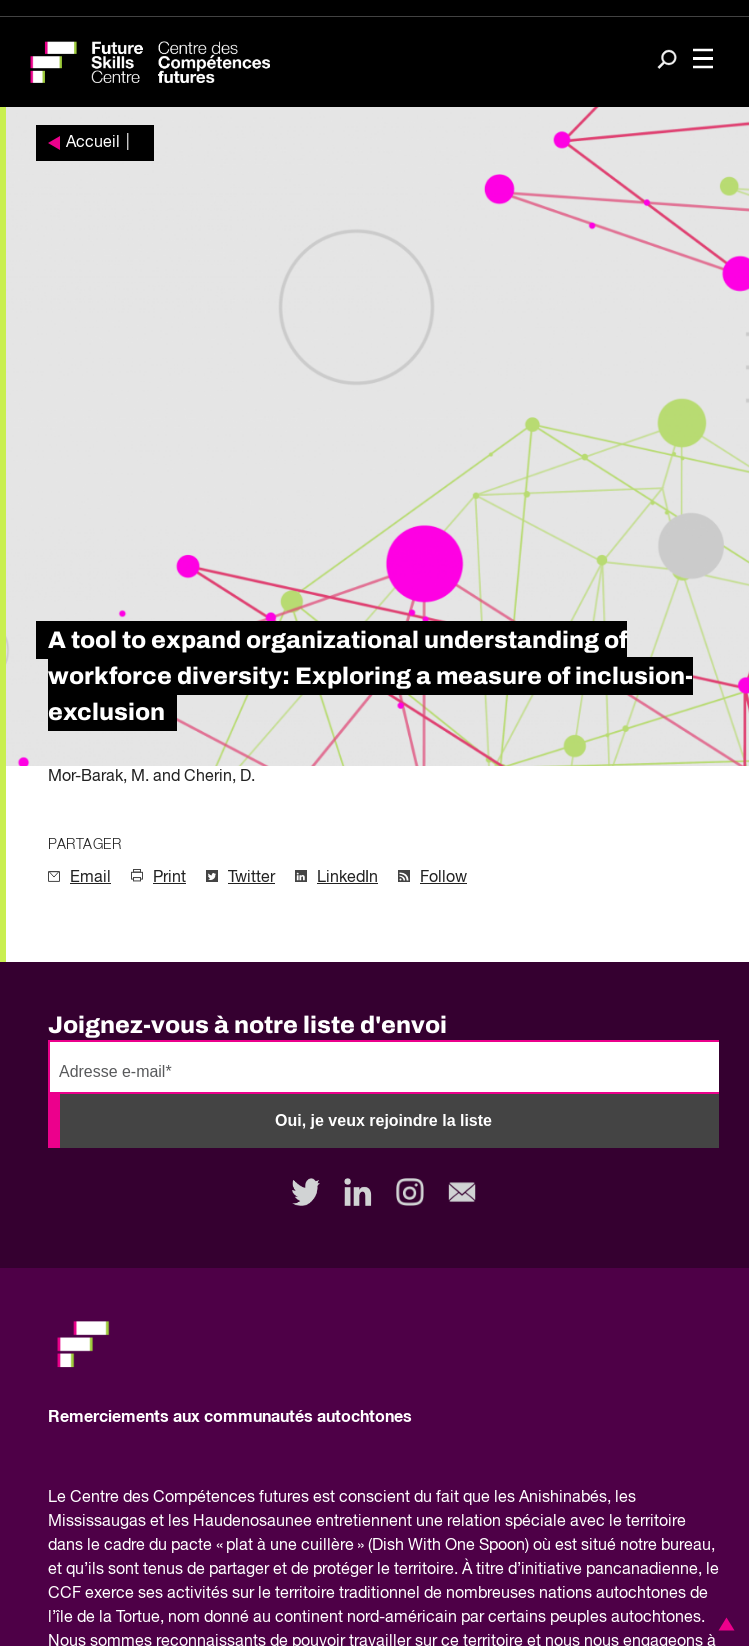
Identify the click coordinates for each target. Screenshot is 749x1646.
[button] (723, 1624)
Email (90, 878)
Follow (443, 878)
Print (169, 878)
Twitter (251, 878)
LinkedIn (347, 878)
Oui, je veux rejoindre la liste (383, 1120)
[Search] (667, 61)
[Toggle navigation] (703, 60)
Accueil (93, 143)
